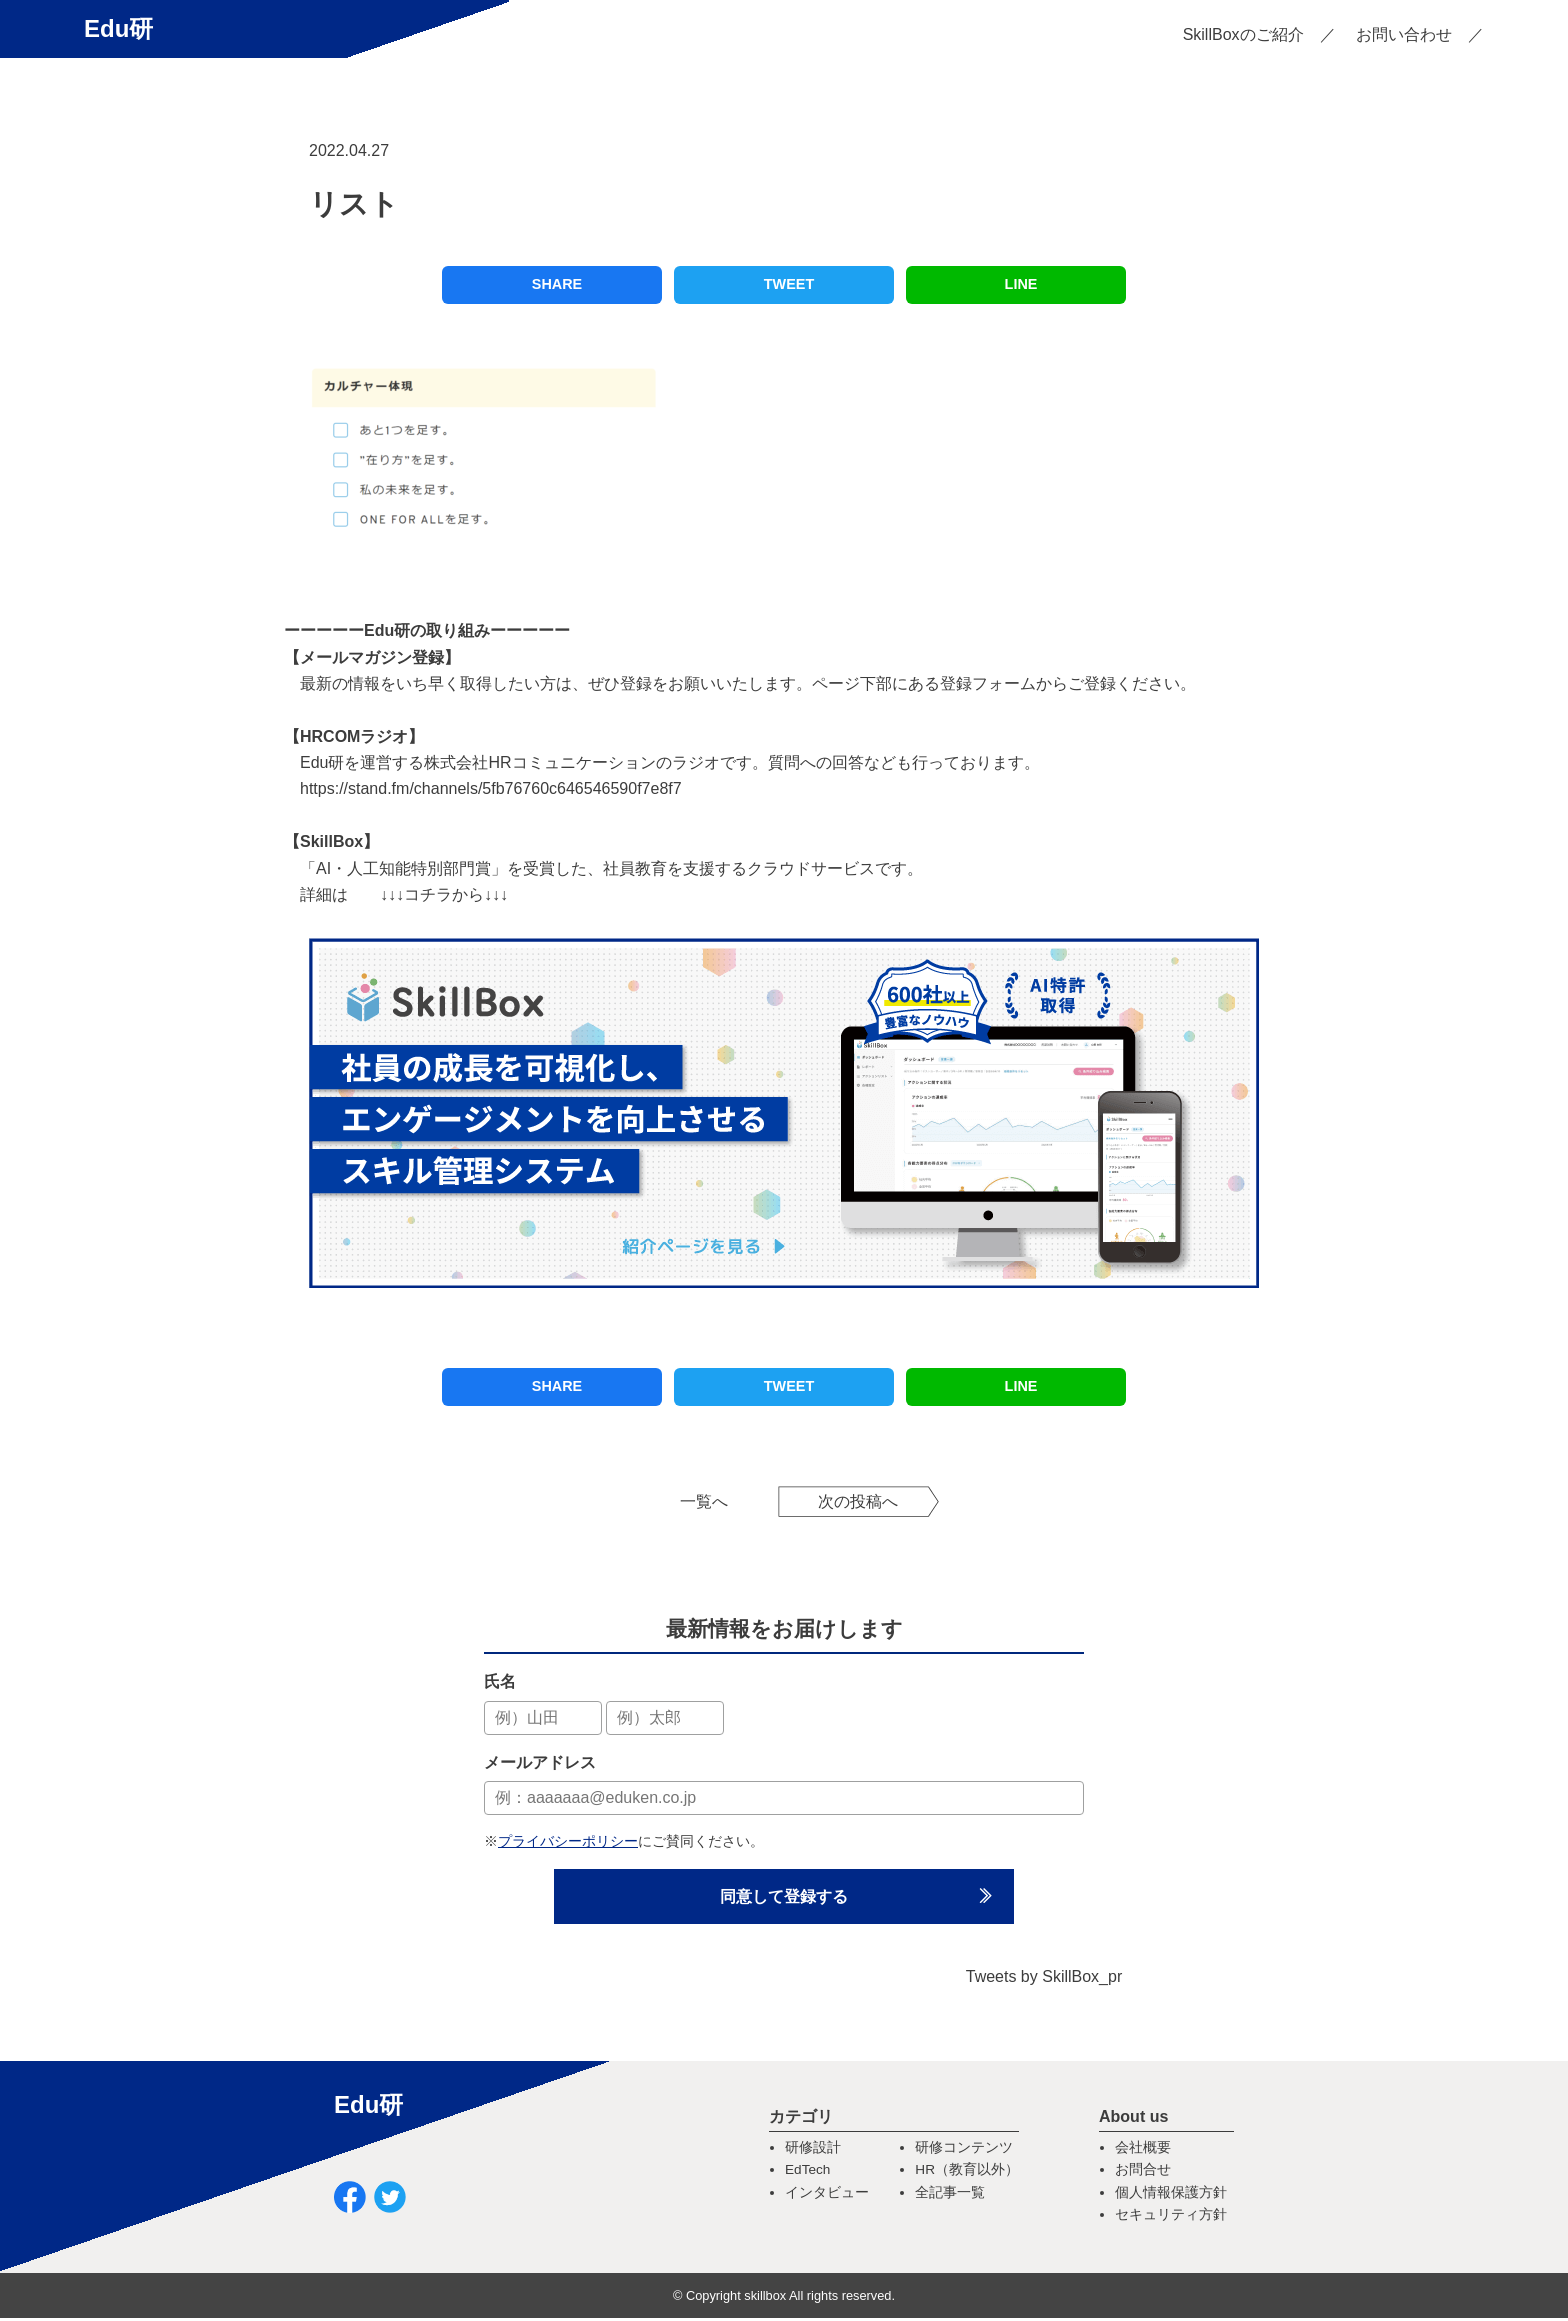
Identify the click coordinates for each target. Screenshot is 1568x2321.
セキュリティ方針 (1171, 2217)
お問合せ (1143, 2172)
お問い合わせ (1404, 34)
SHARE (557, 284)
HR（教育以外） (967, 2172)
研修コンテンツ (964, 2150)
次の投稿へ (858, 1501)
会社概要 (1143, 2150)
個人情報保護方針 (1171, 2195)
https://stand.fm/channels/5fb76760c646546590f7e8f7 (491, 788)
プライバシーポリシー (568, 1841)
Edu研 (118, 28)
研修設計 (813, 2150)
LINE (1021, 284)
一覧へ (704, 1501)
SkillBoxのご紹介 (1243, 34)
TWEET (789, 284)
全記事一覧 (950, 2195)
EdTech (807, 2172)
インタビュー (827, 2195)
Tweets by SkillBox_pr (1044, 1979)
